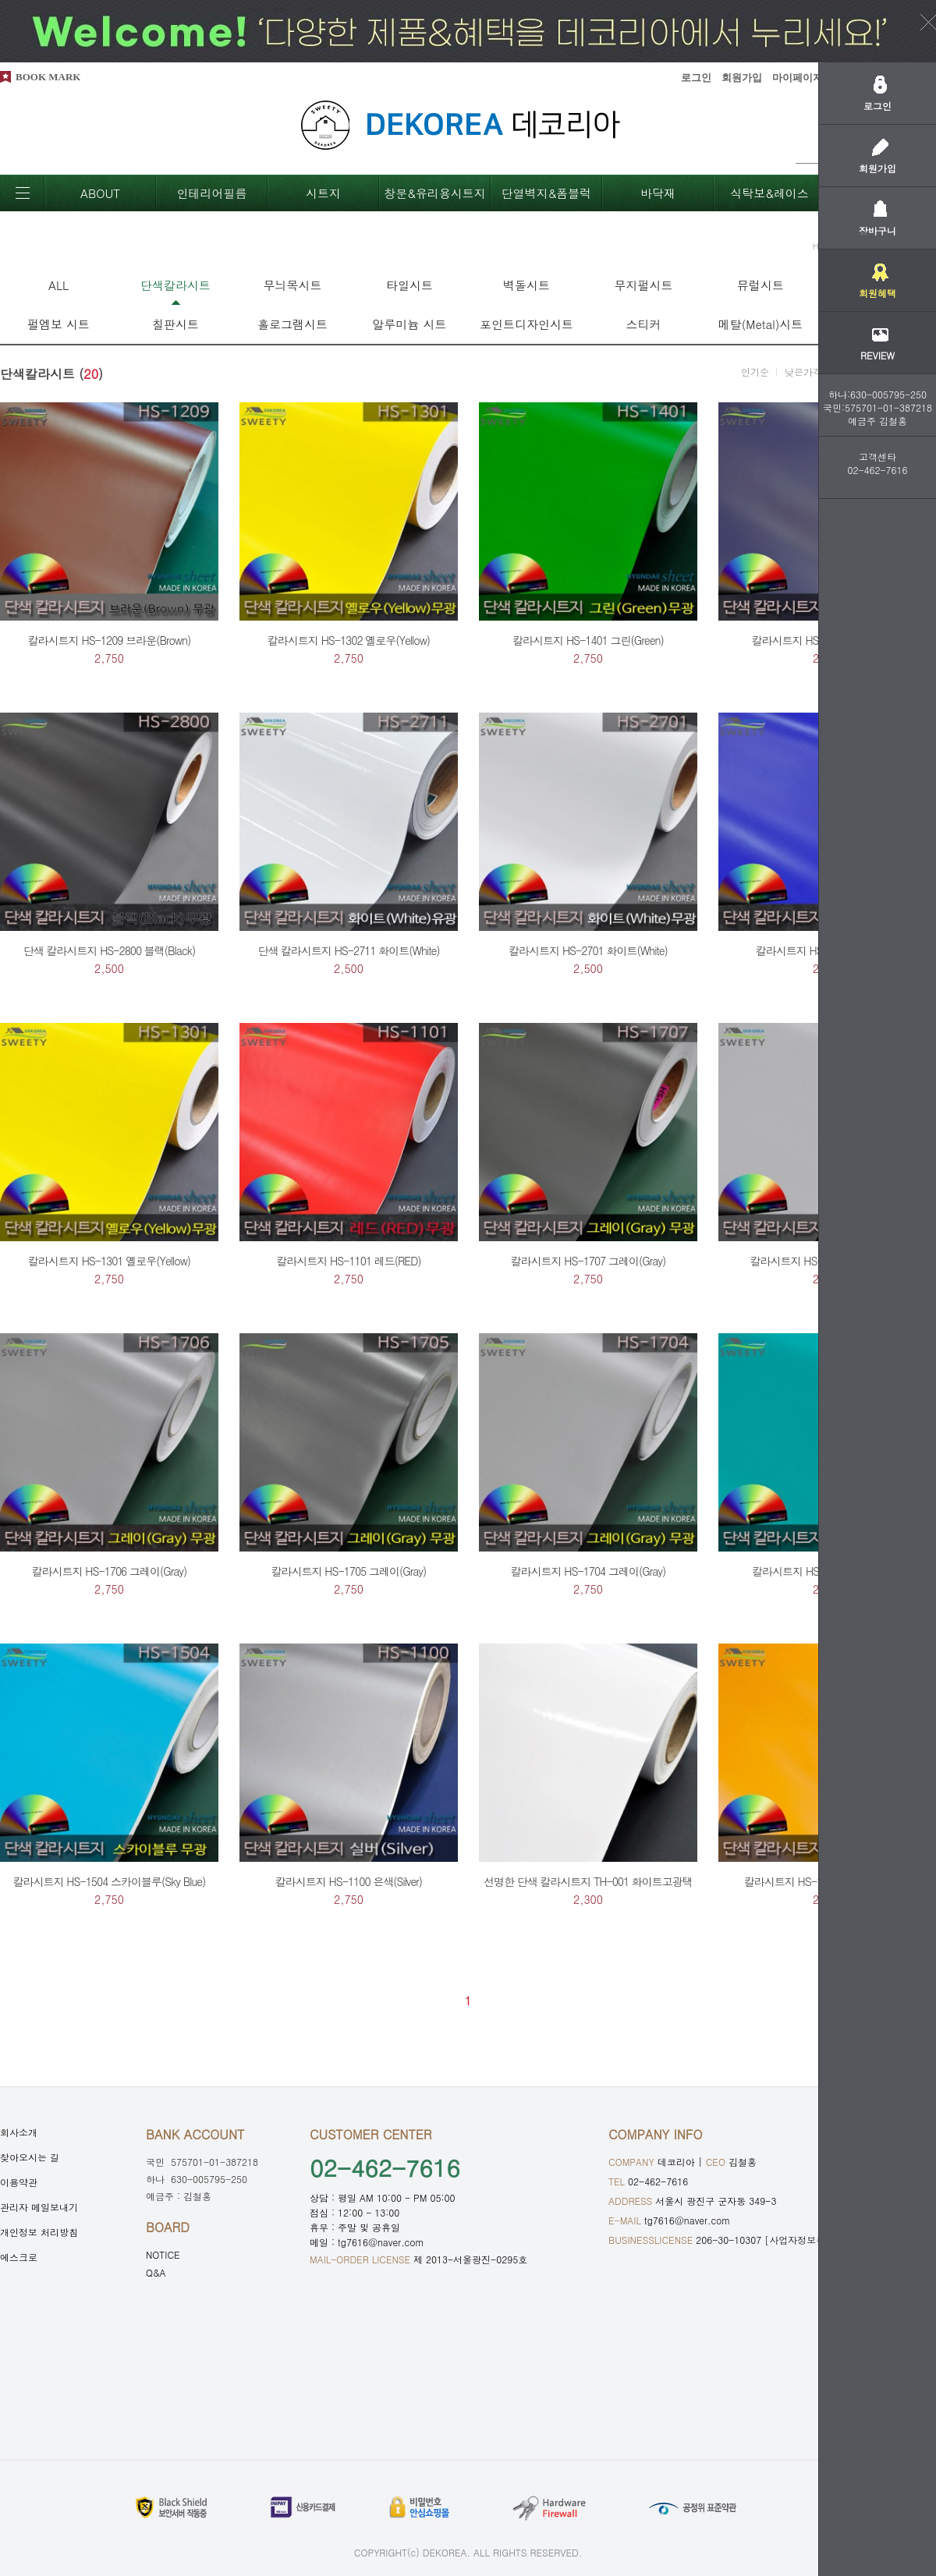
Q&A (156, 2272)
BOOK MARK (48, 77)
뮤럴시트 (760, 285)
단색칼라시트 (175, 285)
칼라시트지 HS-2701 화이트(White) (588, 950)
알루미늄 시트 (409, 324)
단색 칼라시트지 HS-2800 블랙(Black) (109, 950)
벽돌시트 (526, 285)
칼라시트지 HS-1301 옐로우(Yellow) (109, 1261)
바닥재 (657, 193)
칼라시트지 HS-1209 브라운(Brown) (109, 640)
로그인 (696, 77)
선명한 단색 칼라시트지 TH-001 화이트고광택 (588, 1881)
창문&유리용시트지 (435, 193)
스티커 (643, 324)
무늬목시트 (293, 285)
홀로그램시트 (292, 324)
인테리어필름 (212, 193)
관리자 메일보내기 (39, 2206)
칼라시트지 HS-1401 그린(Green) (587, 640)
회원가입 (742, 77)
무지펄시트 (644, 285)
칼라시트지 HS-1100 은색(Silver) (348, 1881)
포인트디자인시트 (526, 324)
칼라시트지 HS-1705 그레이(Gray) (349, 1571)
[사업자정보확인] (801, 2239)
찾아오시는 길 (29, 2157)
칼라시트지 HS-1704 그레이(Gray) (588, 1571)
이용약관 (18, 2182)
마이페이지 (797, 77)
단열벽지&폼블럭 (547, 193)
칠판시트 (175, 324)
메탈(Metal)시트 (760, 324)
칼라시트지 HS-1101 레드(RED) (348, 1261)
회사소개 (18, 2132)
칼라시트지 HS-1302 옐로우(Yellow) (349, 640)
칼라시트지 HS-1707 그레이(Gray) (588, 1261)
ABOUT (100, 193)
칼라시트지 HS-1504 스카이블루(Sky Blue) (109, 1881)
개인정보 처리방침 (39, 2231)
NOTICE (163, 2254)
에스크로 (18, 2256)
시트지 (323, 193)
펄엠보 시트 (58, 324)
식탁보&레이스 (769, 193)
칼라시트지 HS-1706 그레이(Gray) (109, 1571)
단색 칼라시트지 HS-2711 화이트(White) (348, 950)
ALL (58, 285)
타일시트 (409, 285)
